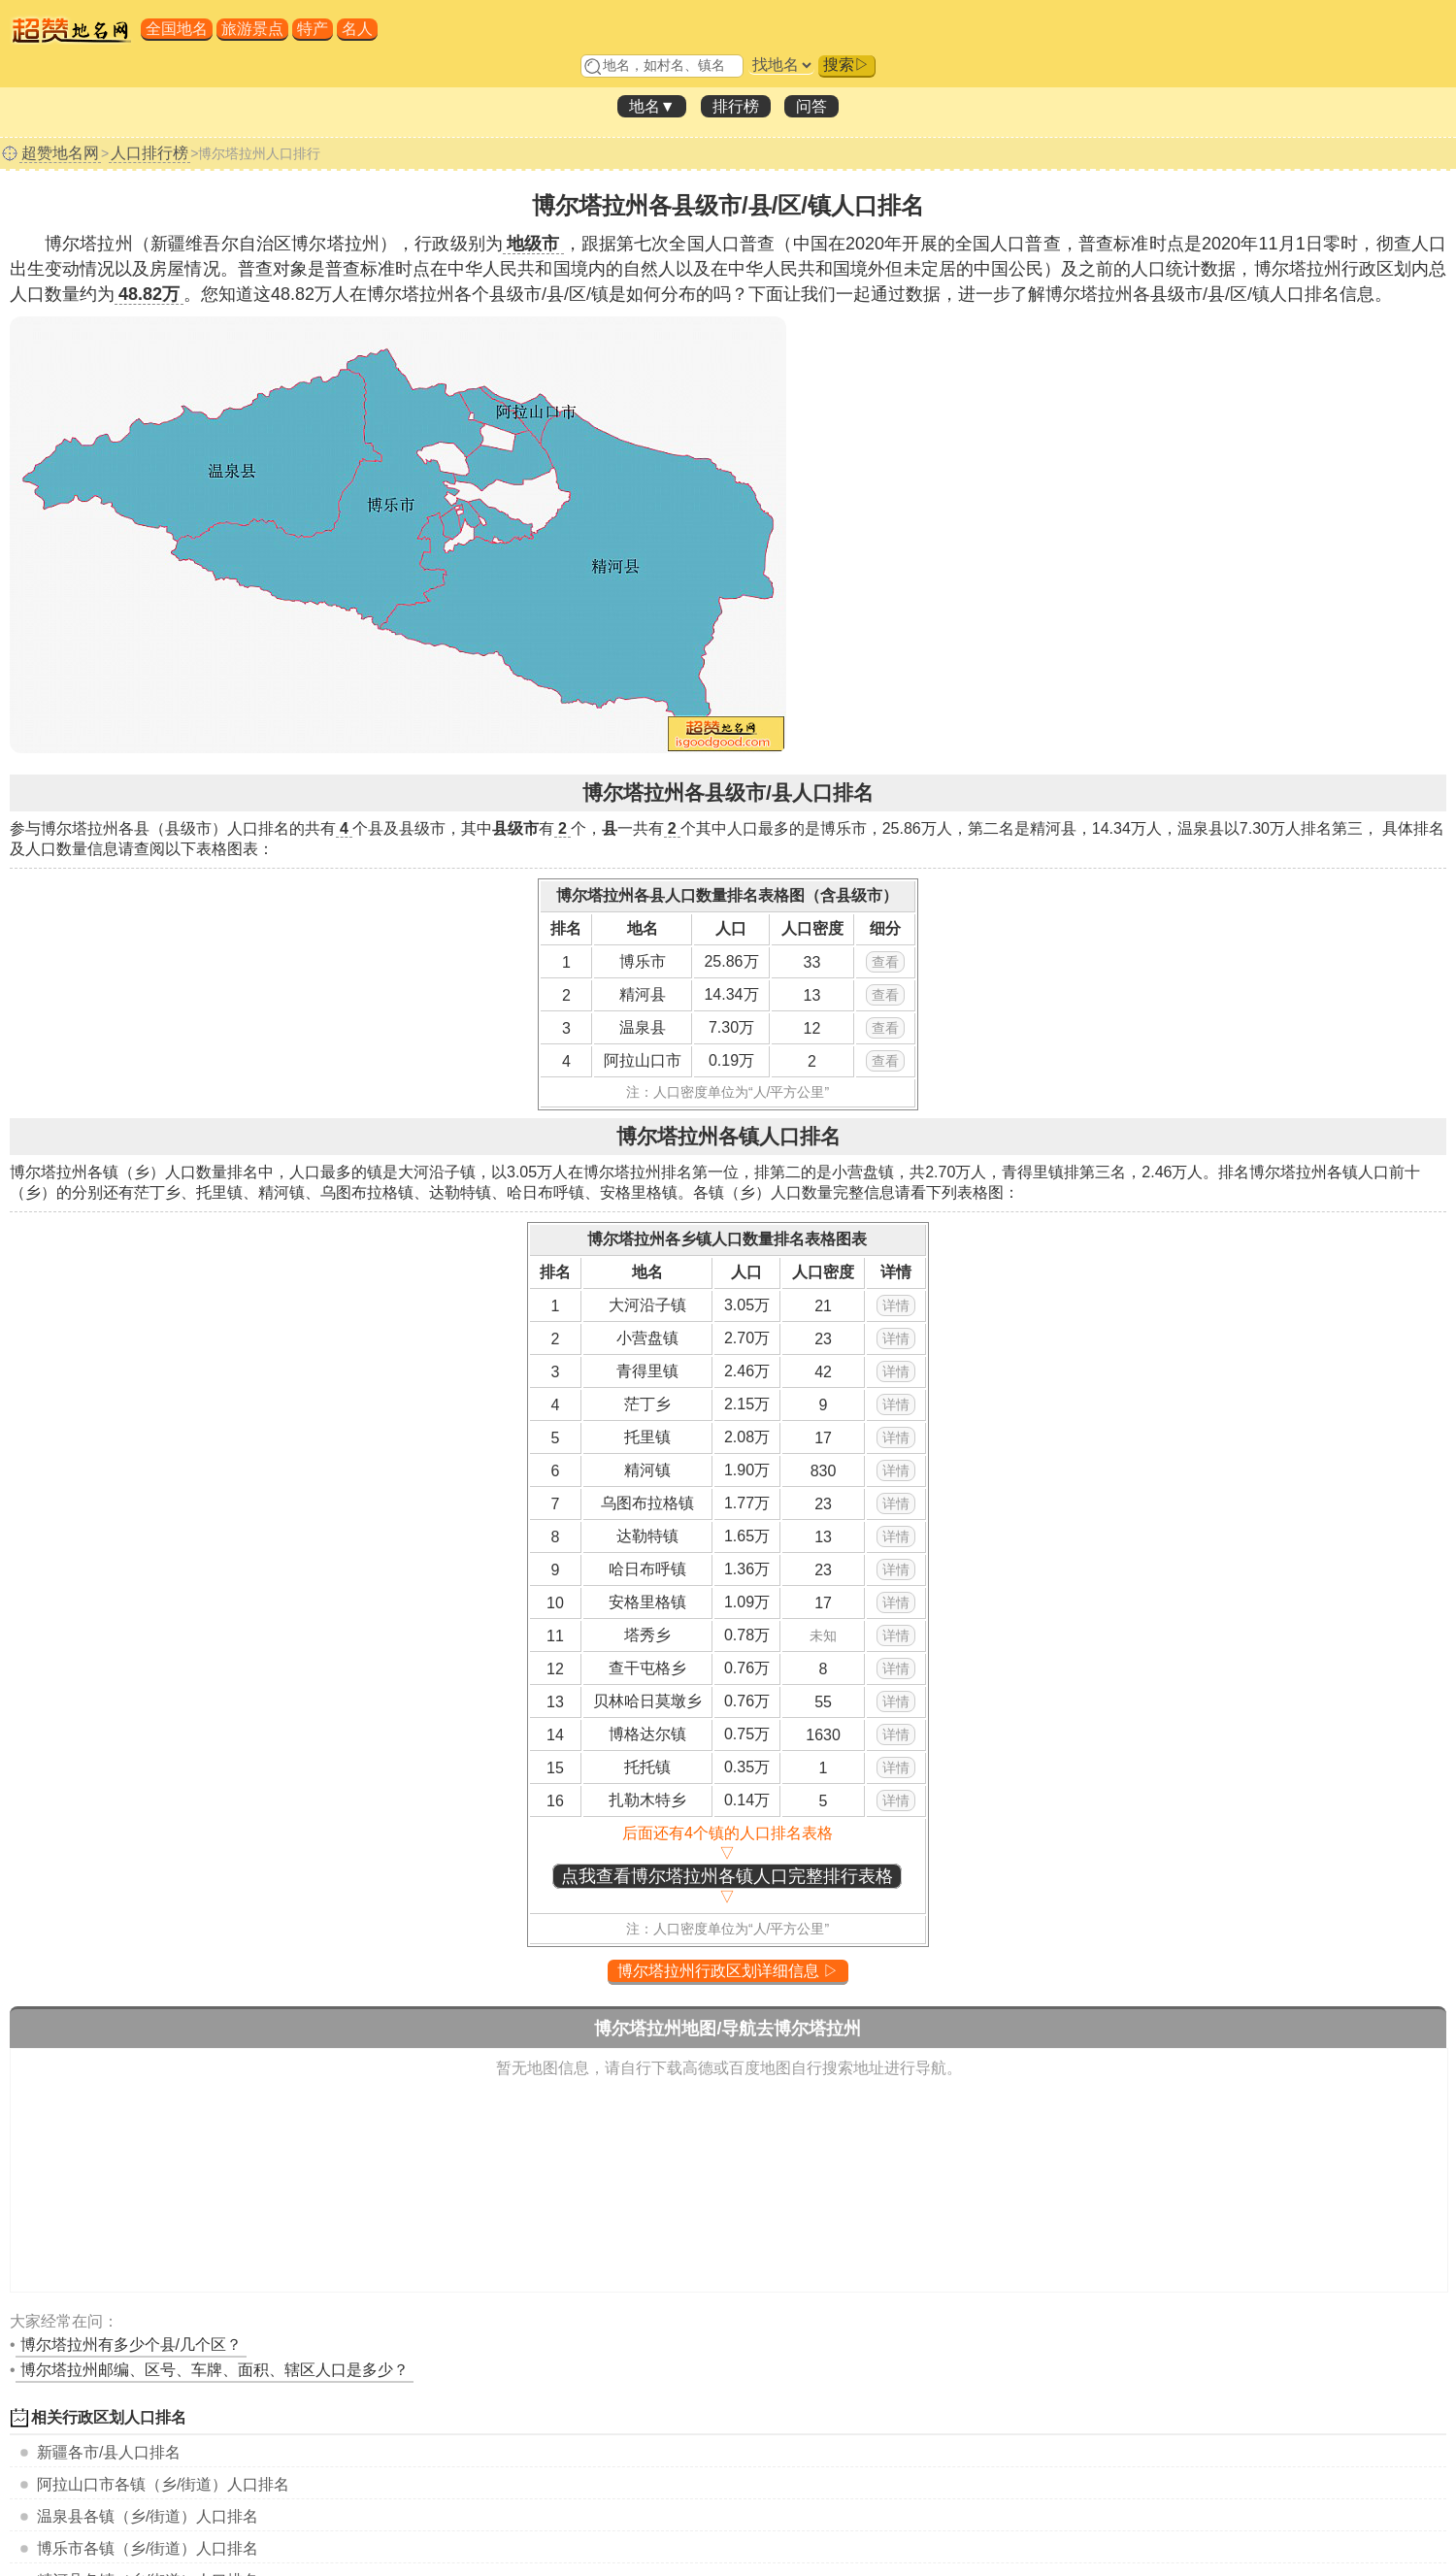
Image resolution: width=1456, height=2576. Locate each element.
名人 (357, 28)
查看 (885, 962)
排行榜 (735, 106)
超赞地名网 (60, 153)
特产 (312, 28)
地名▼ (652, 106)
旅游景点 (252, 28)
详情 (896, 1305)
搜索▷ (846, 64)
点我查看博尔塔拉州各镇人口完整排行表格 (727, 1876)
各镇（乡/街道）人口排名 (163, 2484)
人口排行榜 (149, 153)
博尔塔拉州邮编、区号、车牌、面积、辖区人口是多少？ (214, 2369)
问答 (811, 106)
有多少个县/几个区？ (131, 2344)
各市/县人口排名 (109, 2452)
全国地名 (177, 28)
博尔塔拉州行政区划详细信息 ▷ (728, 1971)
